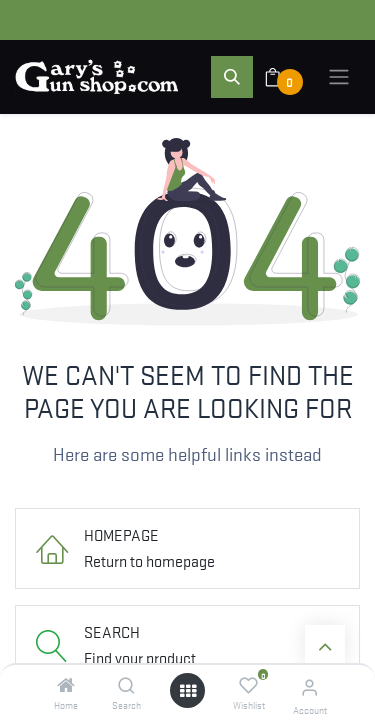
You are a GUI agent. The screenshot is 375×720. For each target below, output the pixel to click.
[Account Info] (309, 686)
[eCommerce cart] (285, 77)
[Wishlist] (248, 685)
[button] (232, 77)
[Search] (126, 685)
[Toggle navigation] (339, 77)
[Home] (66, 685)
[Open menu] (188, 690)
